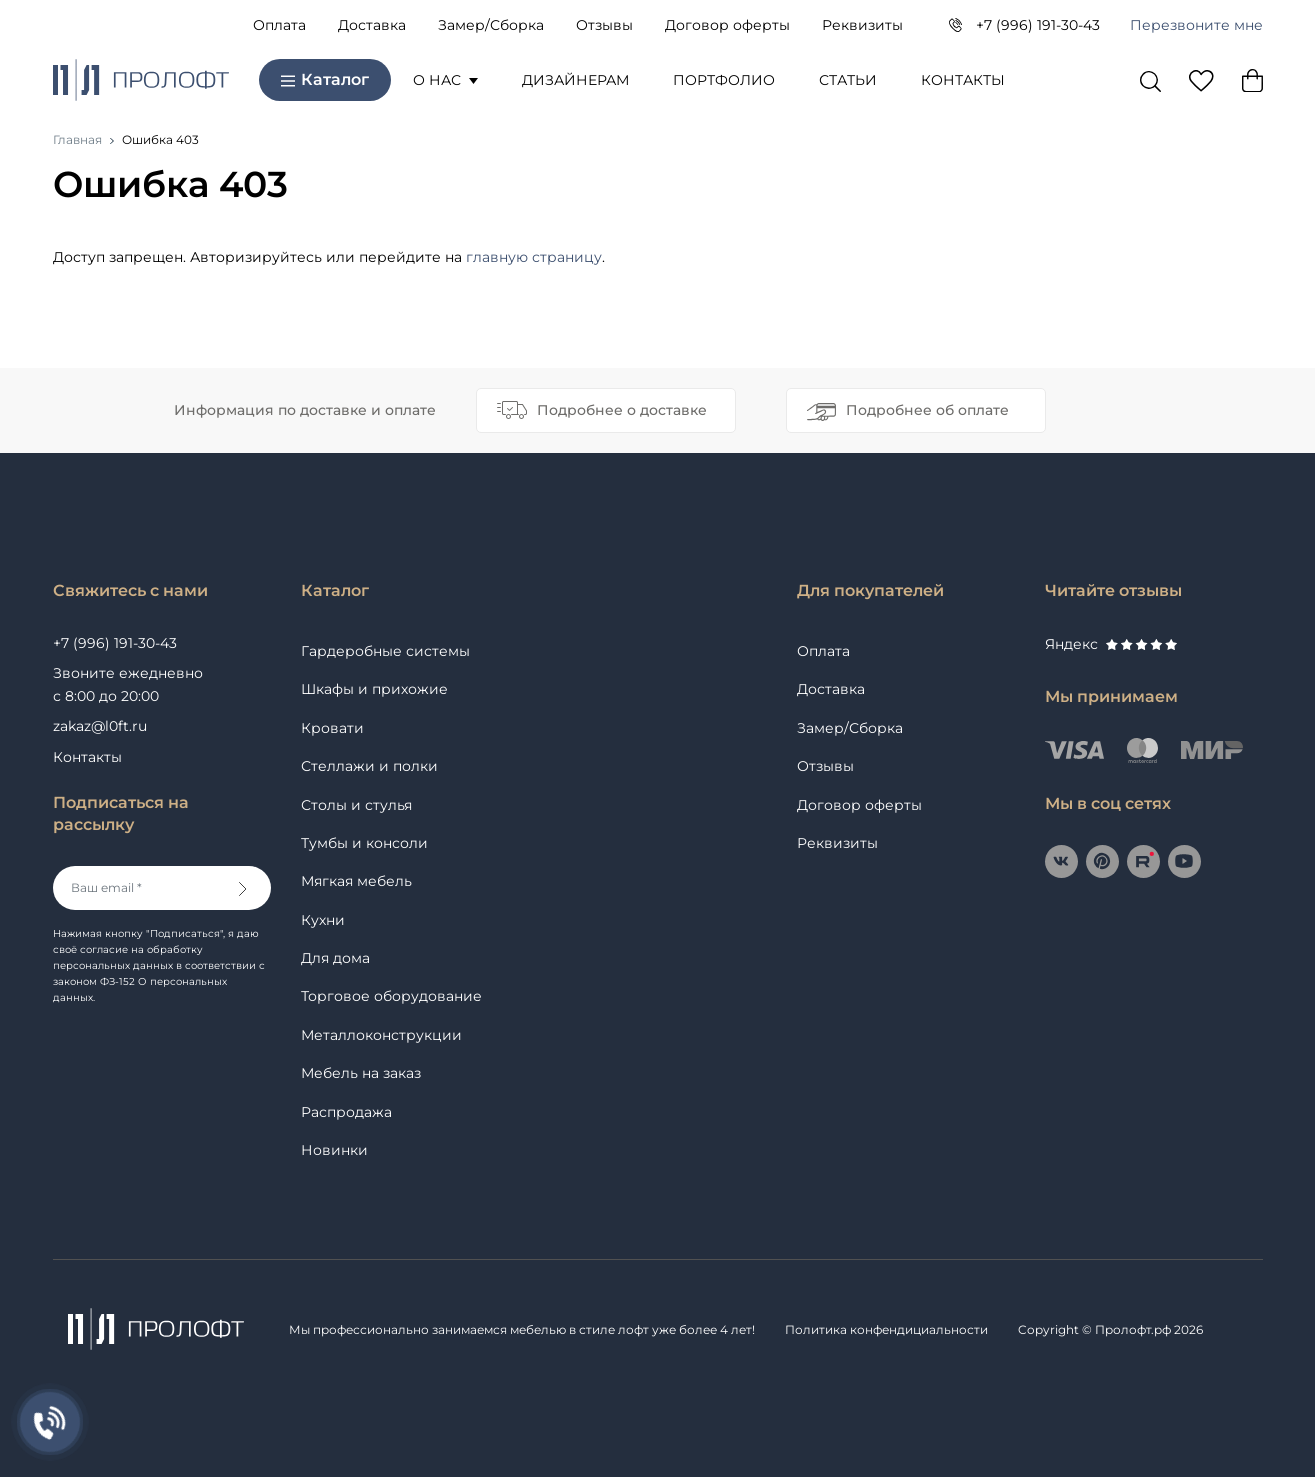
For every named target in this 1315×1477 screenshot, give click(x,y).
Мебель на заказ (361, 1073)
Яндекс (1111, 644)
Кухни (323, 920)
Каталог (325, 79)
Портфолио (724, 80)
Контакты (963, 80)
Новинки (334, 1150)
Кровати (332, 728)
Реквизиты (862, 25)
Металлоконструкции (381, 1035)
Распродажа (346, 1112)
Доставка (372, 25)
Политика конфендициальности (886, 1329)
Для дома (335, 958)
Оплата (279, 25)
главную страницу (534, 257)
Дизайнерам (575, 80)
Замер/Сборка (491, 25)
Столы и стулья (356, 805)
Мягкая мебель (356, 881)
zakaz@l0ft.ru (100, 726)
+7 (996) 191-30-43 (1038, 25)
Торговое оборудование (391, 996)
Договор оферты (727, 25)
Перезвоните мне (1196, 25)
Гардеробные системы (385, 651)
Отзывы (604, 25)
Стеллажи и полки (369, 766)
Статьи (848, 80)
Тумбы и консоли (364, 843)
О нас (445, 80)
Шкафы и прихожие (374, 689)
